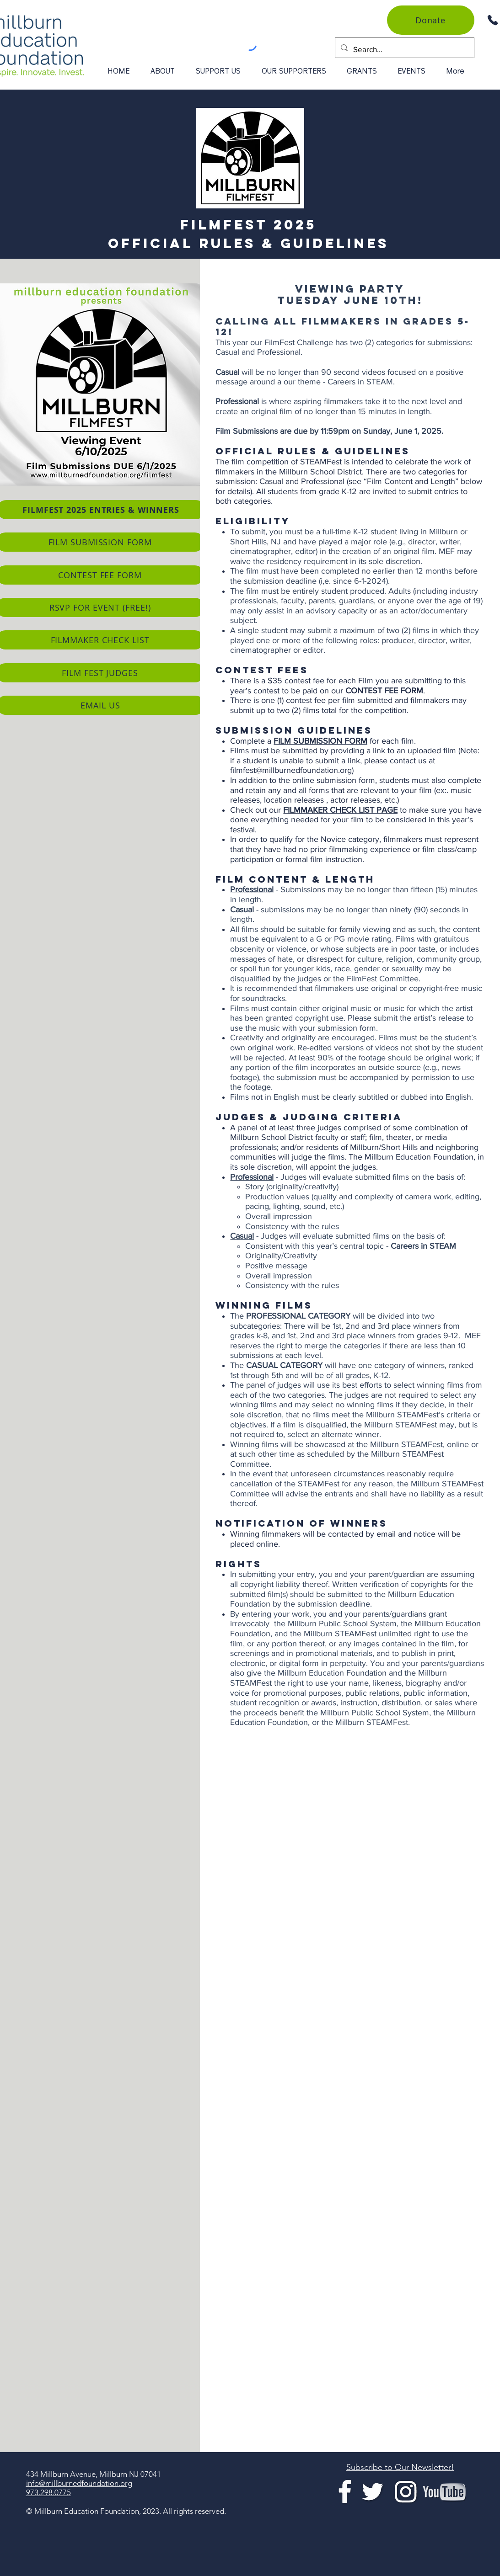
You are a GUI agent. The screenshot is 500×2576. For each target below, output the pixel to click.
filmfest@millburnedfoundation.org (291, 770)
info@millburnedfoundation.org (79, 2483)
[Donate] (430, 20)
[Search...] (404, 49)
